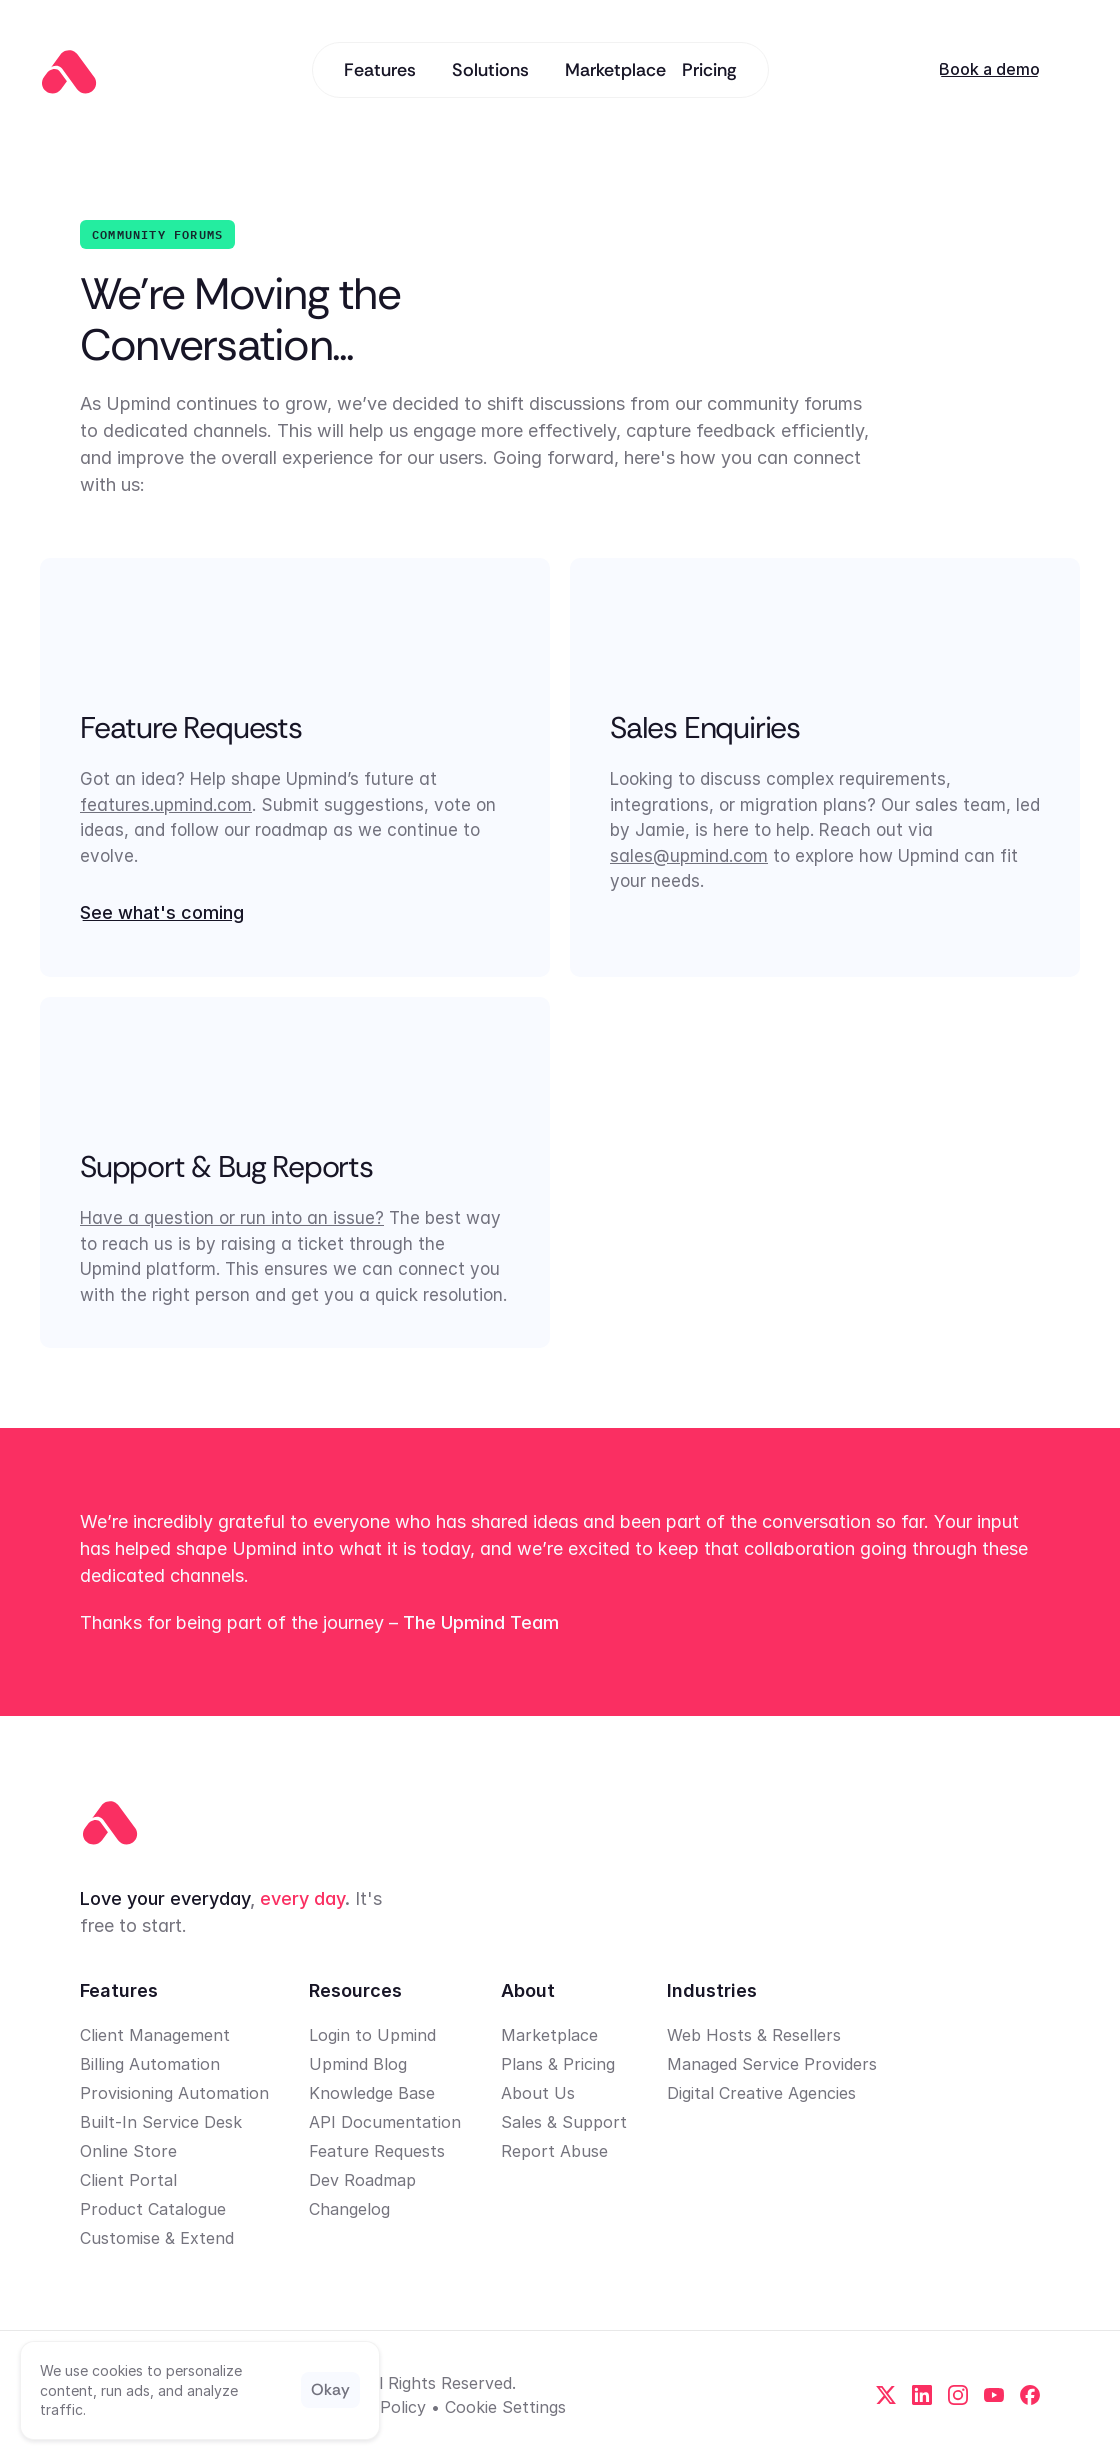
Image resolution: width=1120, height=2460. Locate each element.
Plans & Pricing (558, 2064)
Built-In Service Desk (161, 2122)
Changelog (349, 2209)
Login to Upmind (372, 2035)
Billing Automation (150, 2064)
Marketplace (549, 2035)
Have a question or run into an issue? (232, 1218)
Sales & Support (564, 2122)
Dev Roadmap (362, 2180)
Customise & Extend (157, 2238)
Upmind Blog (358, 2064)
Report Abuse (554, 2151)
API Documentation (385, 2122)
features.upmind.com (166, 805)
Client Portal (128, 2180)
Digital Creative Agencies (761, 2093)
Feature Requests (377, 2151)
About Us (538, 2093)
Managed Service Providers (772, 2064)
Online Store (128, 2151)
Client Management (155, 2035)
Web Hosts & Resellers (754, 2035)
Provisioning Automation (174, 2093)
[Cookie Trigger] (505, 2407)
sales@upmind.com (689, 856)
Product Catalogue (153, 2209)
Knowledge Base (372, 2093)
